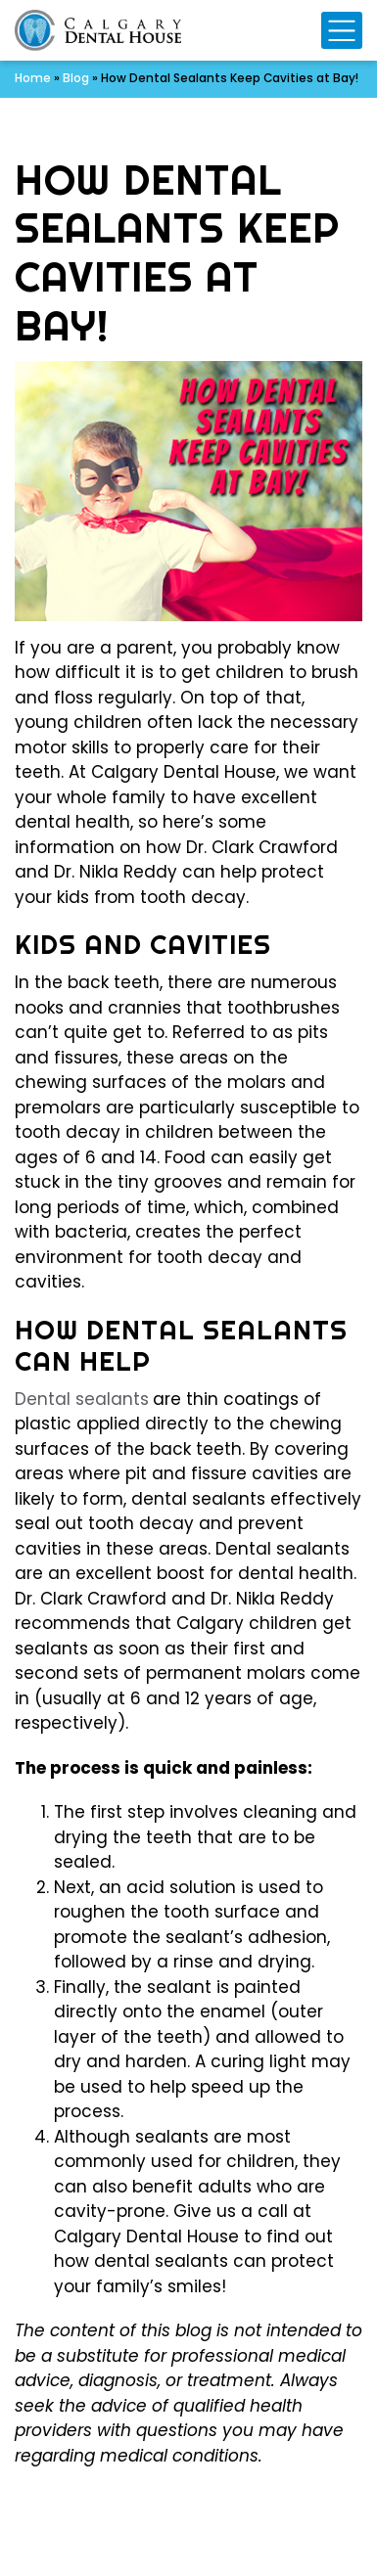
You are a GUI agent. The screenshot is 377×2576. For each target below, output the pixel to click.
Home (33, 78)
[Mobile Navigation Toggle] (341, 30)
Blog (76, 78)
